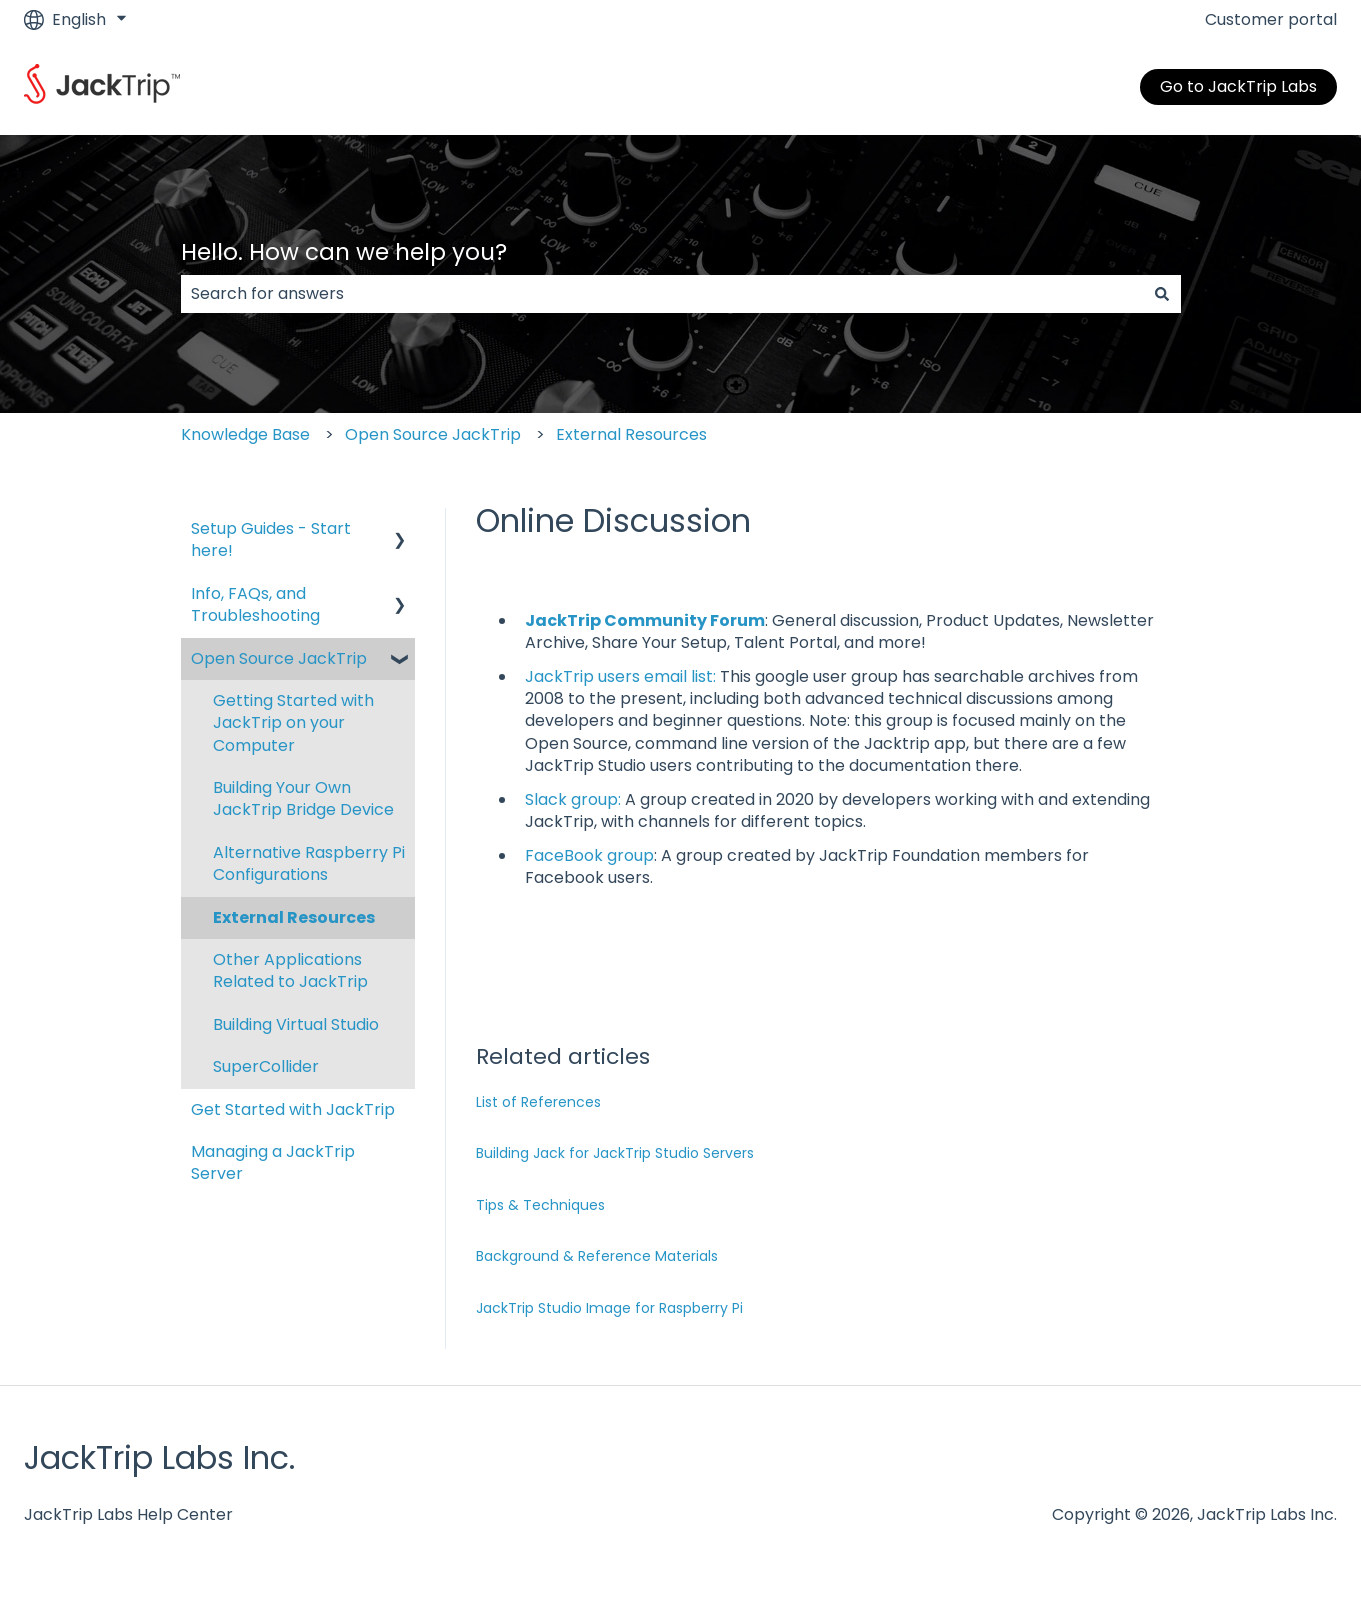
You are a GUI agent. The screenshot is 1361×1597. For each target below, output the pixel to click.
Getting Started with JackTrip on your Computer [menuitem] (293, 723)
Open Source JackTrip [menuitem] (279, 658)
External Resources (631, 434)
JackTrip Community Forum (645, 620)
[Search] (1162, 294)
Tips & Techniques (540, 1205)
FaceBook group (589, 855)
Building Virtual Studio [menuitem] (296, 1024)
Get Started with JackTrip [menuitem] (293, 1109)
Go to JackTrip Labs (1238, 86)
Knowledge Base (245, 434)
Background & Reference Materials (597, 1256)
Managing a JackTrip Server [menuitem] (273, 1162)
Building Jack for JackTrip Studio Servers (615, 1153)
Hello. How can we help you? (344, 252)
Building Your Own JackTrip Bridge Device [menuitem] (303, 798)
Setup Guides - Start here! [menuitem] (271, 539)
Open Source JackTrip (433, 434)
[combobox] (662, 294)
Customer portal (1271, 20)
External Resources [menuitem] (294, 917)
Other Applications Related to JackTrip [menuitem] (290, 970)
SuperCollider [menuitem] (266, 1066)
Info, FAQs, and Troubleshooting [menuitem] (255, 604)
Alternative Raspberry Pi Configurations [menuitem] (309, 863)
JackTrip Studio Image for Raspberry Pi (609, 1308)
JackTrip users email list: (620, 676)
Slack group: (573, 799)
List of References (538, 1102)
